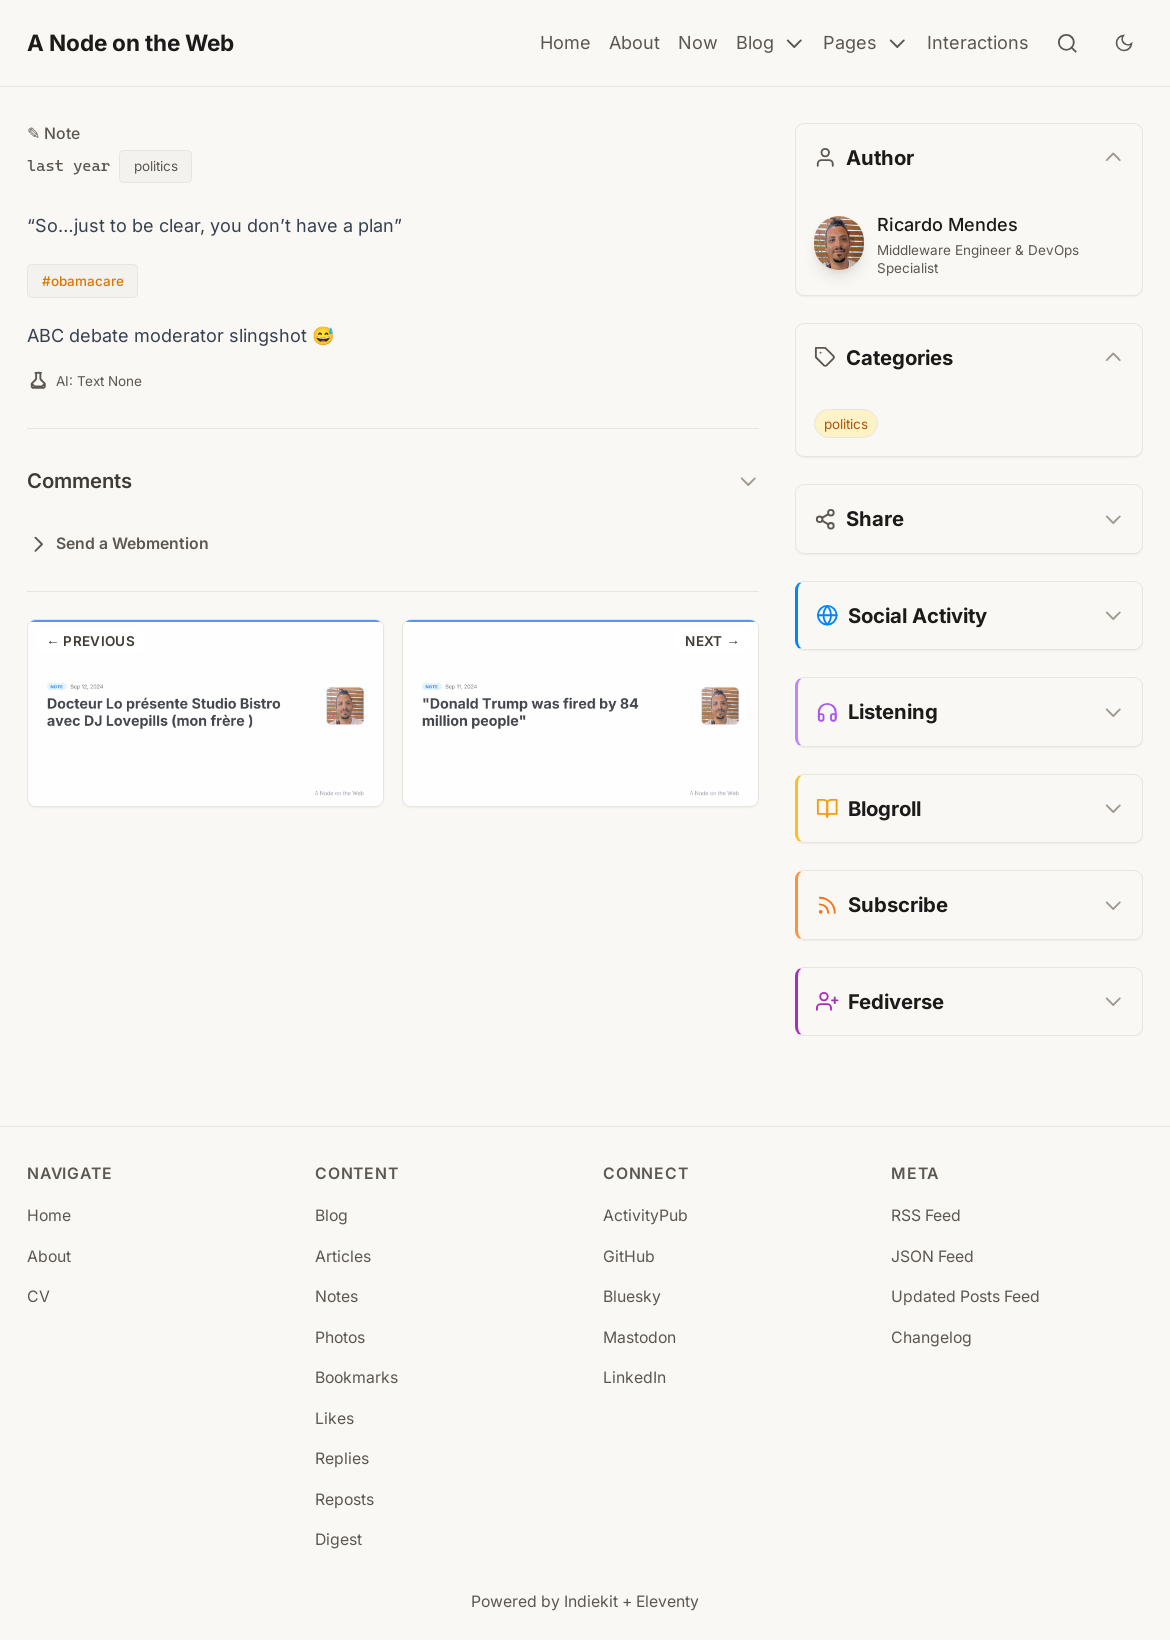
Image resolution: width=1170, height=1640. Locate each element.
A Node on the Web (130, 42)
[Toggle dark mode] (1124, 43)
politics (156, 166)
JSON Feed (932, 1256)
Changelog (931, 1337)
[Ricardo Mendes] (839, 243)
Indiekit (591, 1601)
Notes (336, 1296)
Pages (866, 43)
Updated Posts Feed (965, 1296)
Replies (342, 1458)
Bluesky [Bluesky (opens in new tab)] (632, 1296)
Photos (340, 1337)
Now (698, 42)
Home (565, 42)
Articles (343, 1256)
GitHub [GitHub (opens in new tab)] (629, 1256)
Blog (771, 43)
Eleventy (667, 1601)
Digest (338, 1539)
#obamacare (82, 281)
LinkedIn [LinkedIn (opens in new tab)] (634, 1377)
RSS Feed (926, 1215)
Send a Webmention (118, 544)
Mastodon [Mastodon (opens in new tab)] (639, 1337)
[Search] (1067, 43)
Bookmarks (356, 1377)
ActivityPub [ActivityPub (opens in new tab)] (645, 1215)
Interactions (978, 42)
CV (38, 1296)
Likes (334, 1418)
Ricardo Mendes (946, 224)
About (634, 42)
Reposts (344, 1499)
